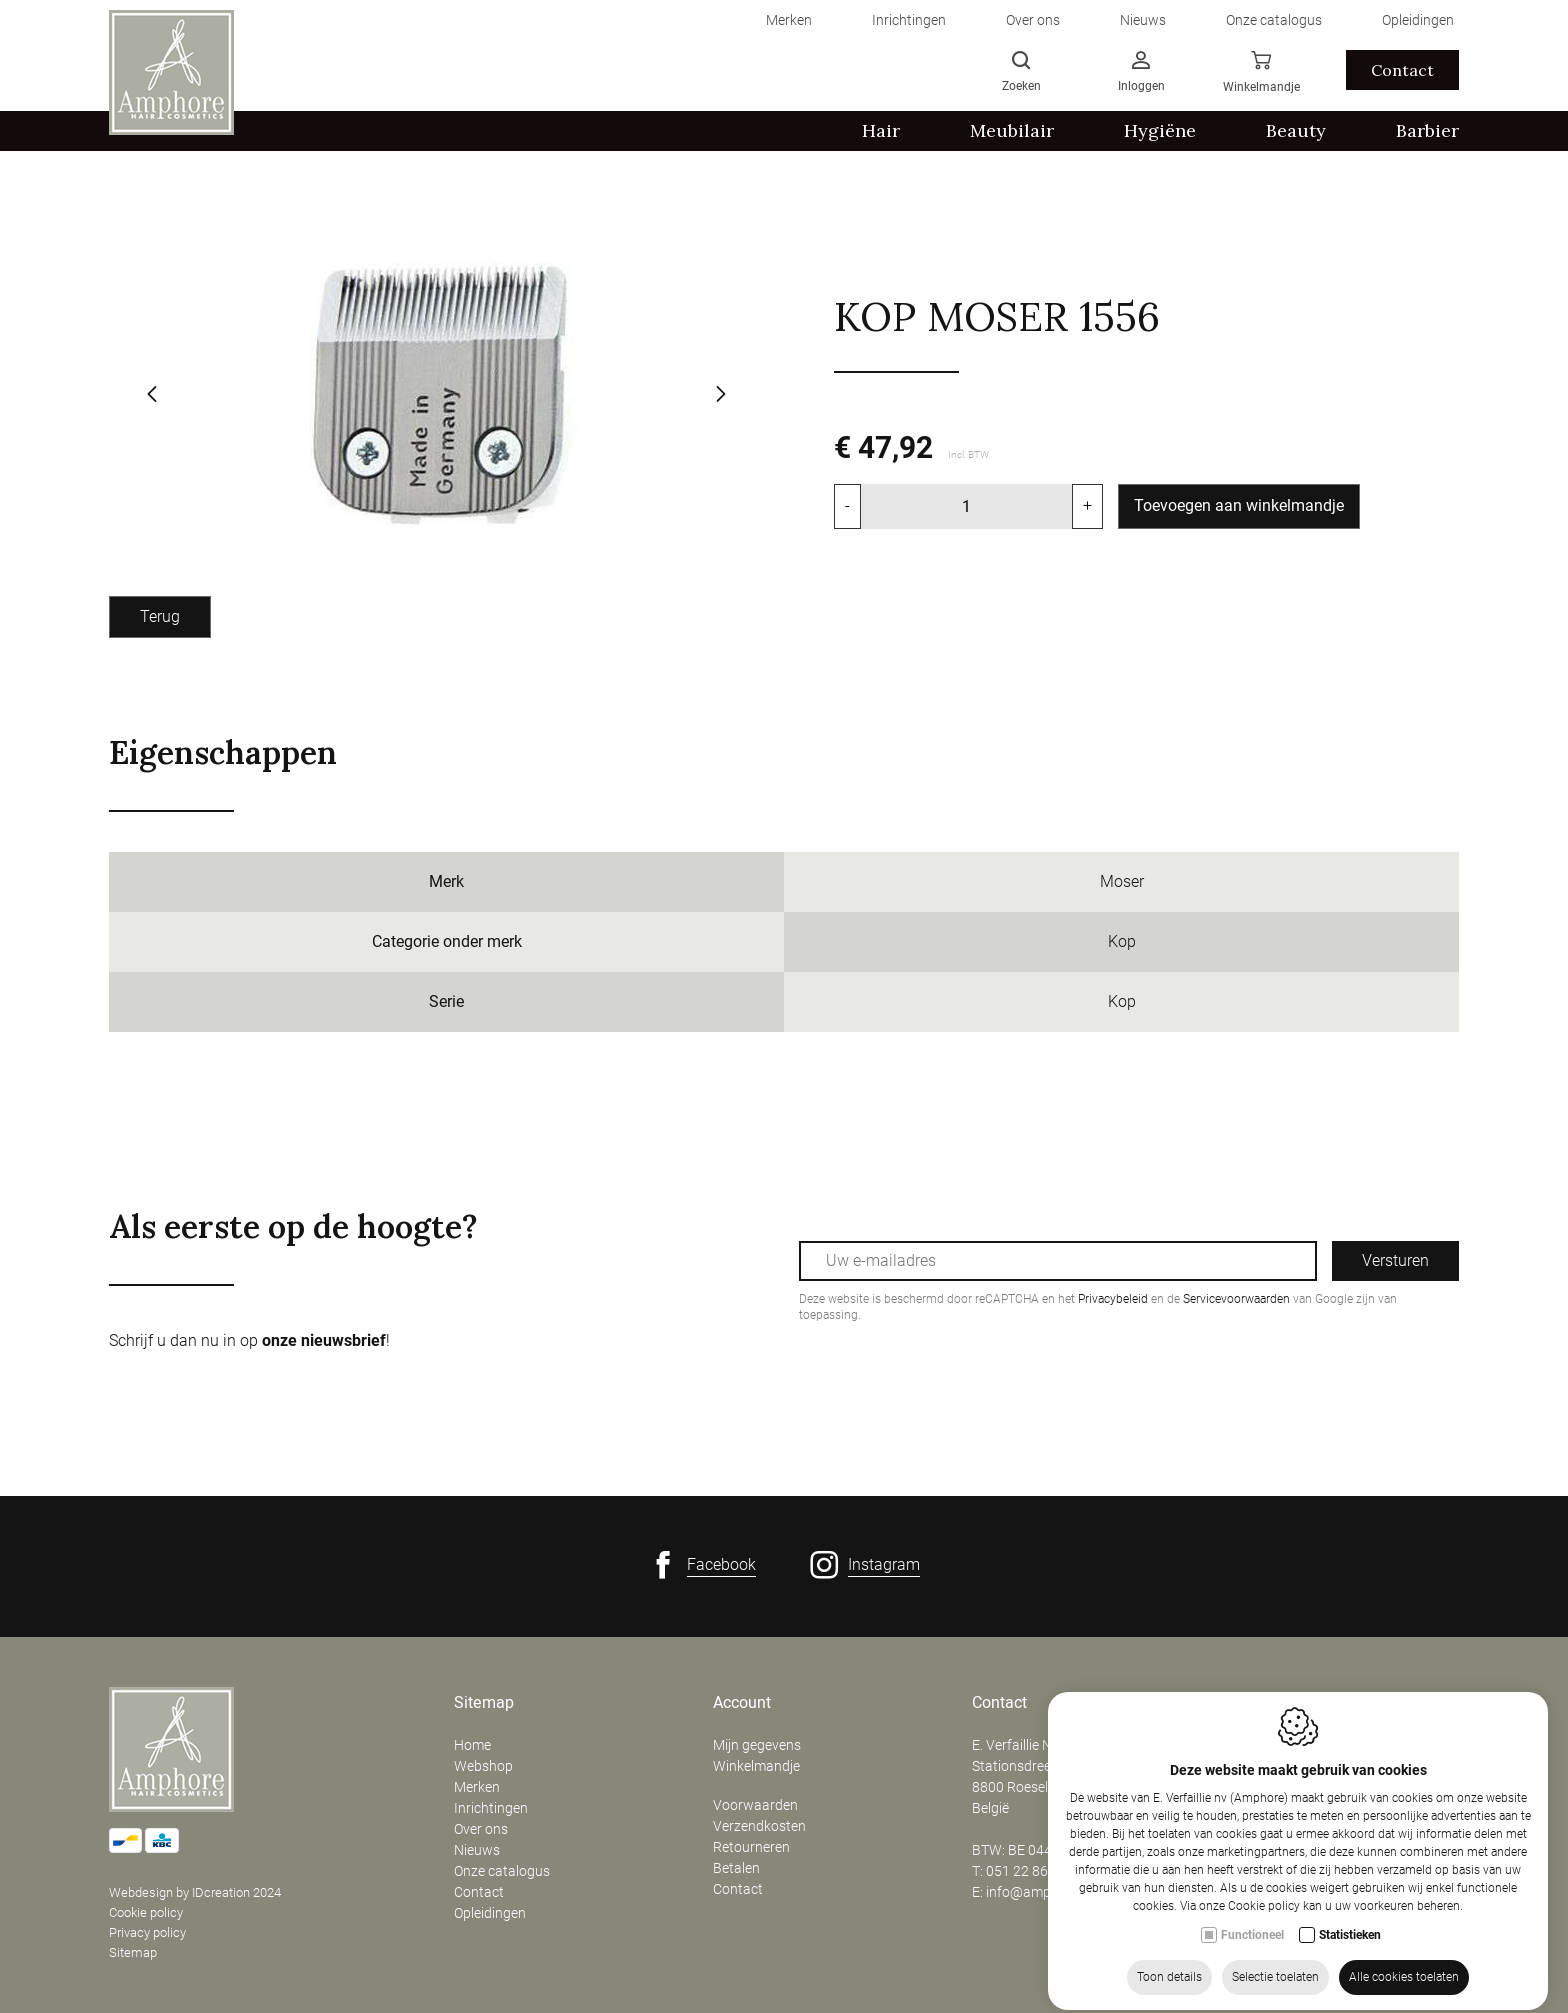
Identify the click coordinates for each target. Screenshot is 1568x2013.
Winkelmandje (756, 1766)
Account (742, 1703)
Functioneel (1252, 1998)
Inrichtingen (491, 1808)
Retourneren (751, 1847)
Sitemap (133, 1952)
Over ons (481, 1829)
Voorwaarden (755, 1805)
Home (472, 1745)
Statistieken (1350, 1998)
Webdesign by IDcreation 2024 (195, 1892)
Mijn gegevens (757, 1745)
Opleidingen (490, 1913)
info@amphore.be (1041, 1892)
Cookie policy (146, 1912)
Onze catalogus (502, 1871)
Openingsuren (1280, 1703)
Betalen (736, 1868)
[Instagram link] (865, 1565)
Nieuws (477, 1850)
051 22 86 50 (1026, 1871)
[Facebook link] (702, 1565)
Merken (477, 1787)
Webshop (483, 1766)
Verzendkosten (759, 1826)
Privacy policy (147, 1932)
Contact (479, 1892)
